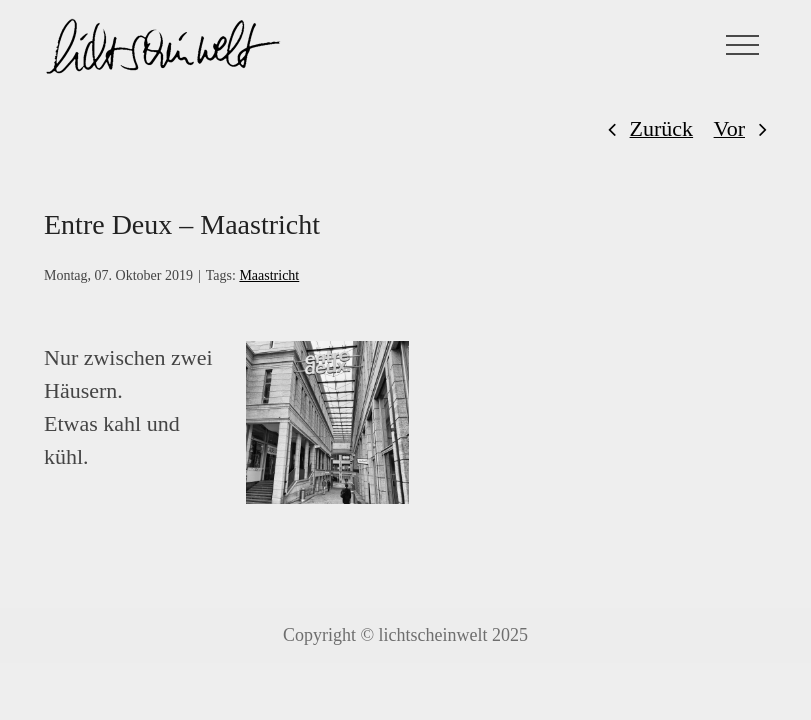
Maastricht (269, 275)
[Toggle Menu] (743, 45)
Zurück (662, 128)
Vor (729, 128)
